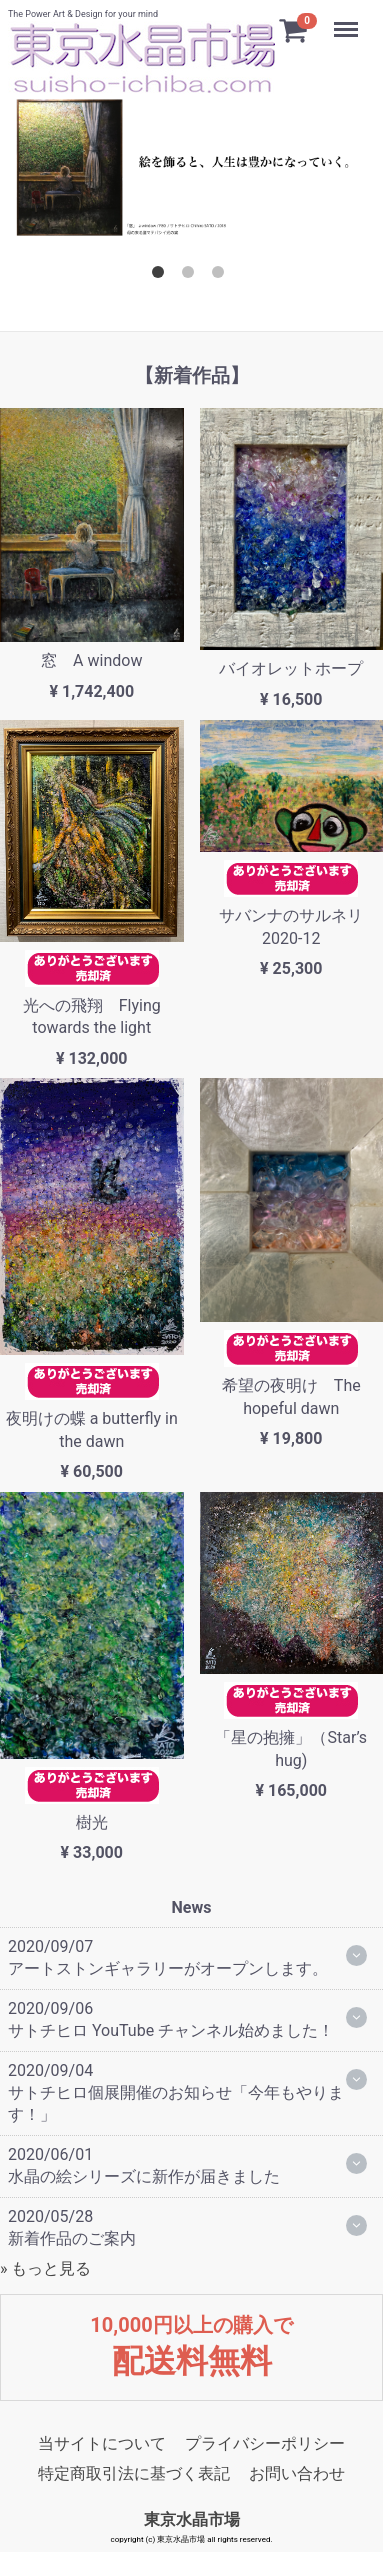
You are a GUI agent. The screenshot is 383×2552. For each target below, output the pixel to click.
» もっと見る (45, 2268)
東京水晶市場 (192, 2519)
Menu (348, 20)
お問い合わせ (297, 2472)
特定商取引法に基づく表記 (134, 2472)
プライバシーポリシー (265, 2442)
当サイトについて (102, 2442)
